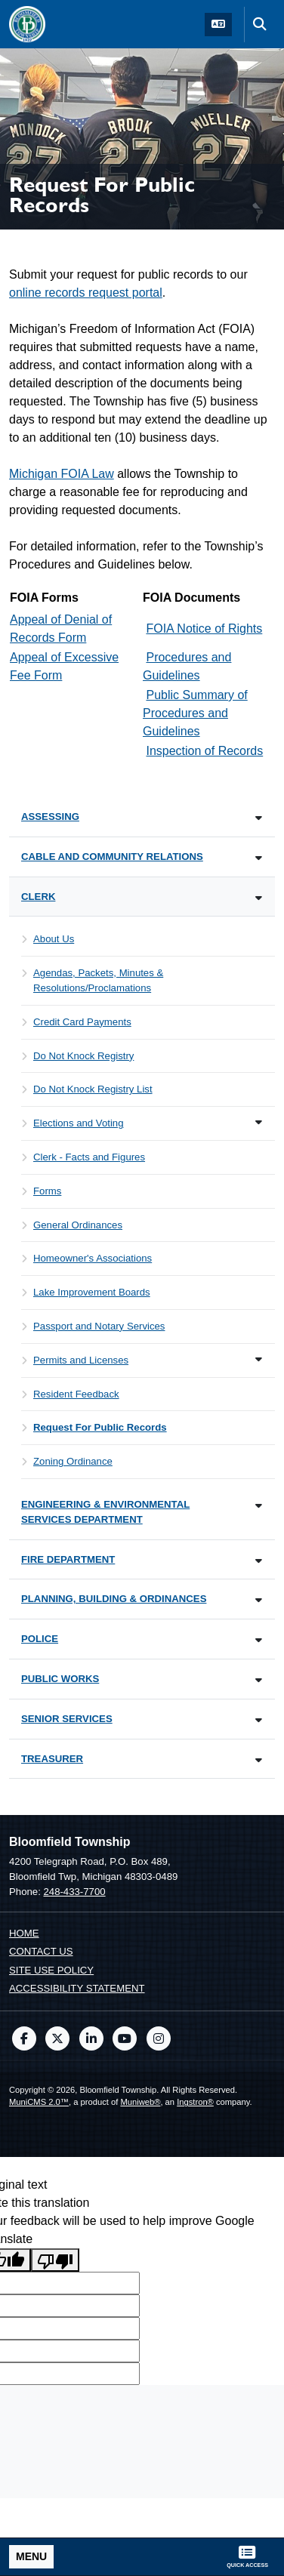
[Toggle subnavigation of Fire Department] (258, 1561)
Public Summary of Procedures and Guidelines (195, 713)
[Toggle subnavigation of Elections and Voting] (258, 1122)
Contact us (41, 1951)
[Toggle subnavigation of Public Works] (258, 1680)
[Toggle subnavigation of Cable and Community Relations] (258, 858)
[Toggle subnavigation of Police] (258, 1640)
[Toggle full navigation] (31, 2556)
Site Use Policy (51, 1970)
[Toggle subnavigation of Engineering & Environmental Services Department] (258, 1506)
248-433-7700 (74, 1891)
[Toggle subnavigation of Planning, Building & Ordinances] (258, 1600)
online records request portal (85, 292)
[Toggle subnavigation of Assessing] (258, 818)
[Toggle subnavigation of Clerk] (258, 898)
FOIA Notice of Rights (204, 628)
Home (24, 1933)
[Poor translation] (55, 2260)
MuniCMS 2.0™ (39, 2101)
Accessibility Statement (77, 1988)
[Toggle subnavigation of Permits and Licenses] (258, 1359)
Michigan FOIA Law (61, 473)
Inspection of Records (204, 750)
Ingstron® (195, 2101)
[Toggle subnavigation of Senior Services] (258, 1720)
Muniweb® (140, 2101)
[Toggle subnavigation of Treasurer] (258, 1760)
